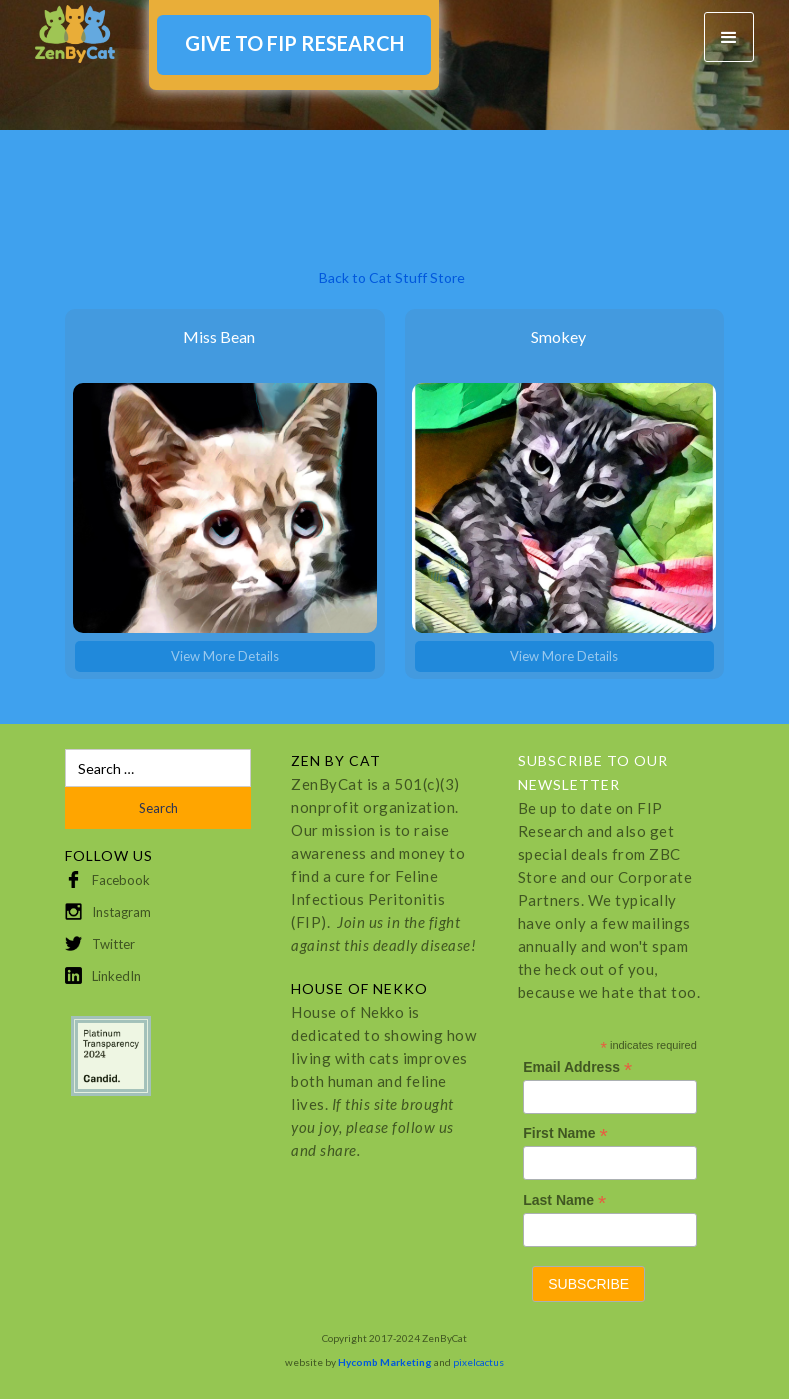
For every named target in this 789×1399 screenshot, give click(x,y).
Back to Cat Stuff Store (392, 277)
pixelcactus (478, 1362)
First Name (565, 1133)
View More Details (225, 656)
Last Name (564, 1200)
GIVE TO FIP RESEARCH (294, 43)
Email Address (577, 1067)
